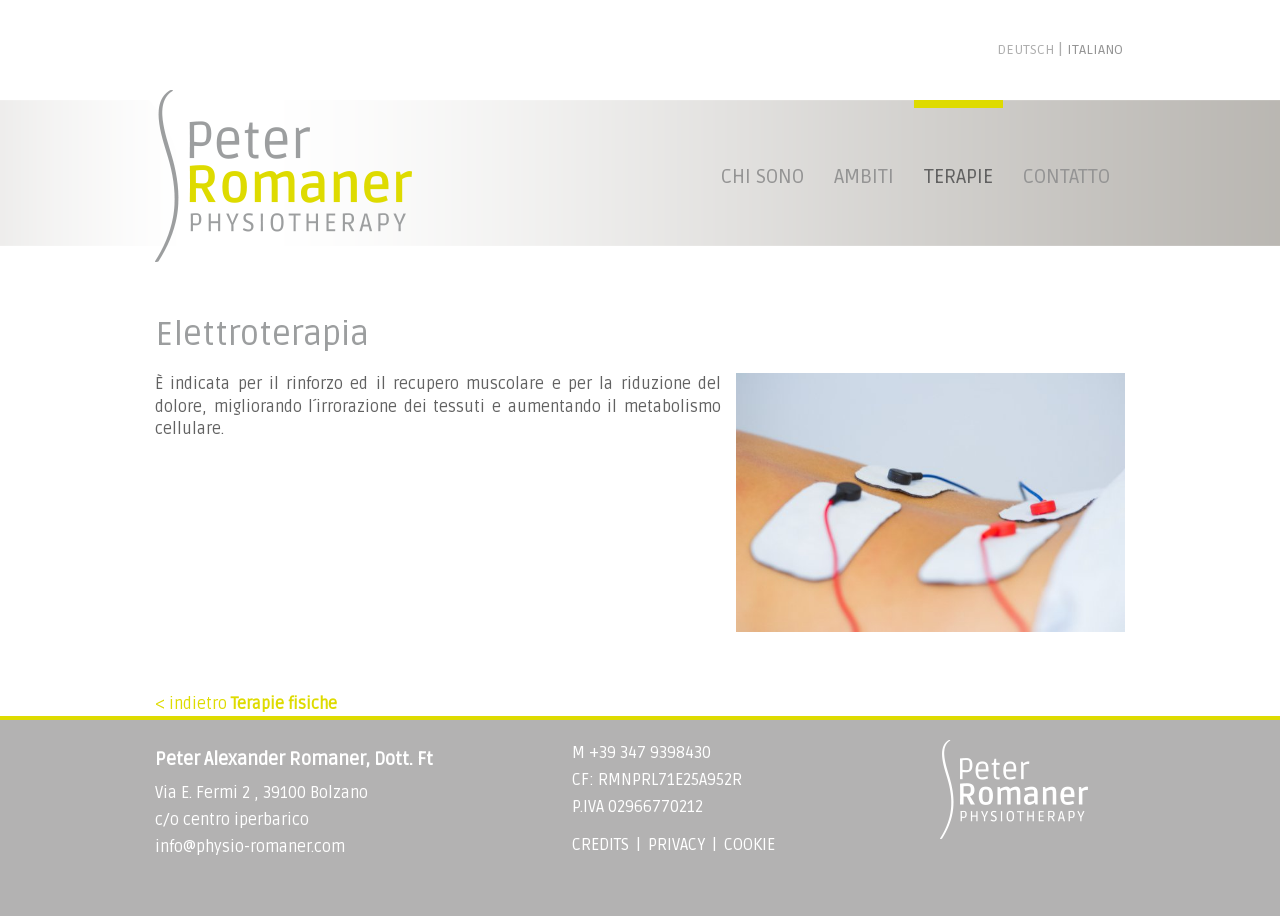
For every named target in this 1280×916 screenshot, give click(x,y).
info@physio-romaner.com (250, 847)
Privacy (676, 845)
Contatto (1066, 177)
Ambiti (864, 177)
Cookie (749, 845)
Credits (600, 845)
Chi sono (762, 177)
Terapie (958, 177)
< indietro (246, 704)
